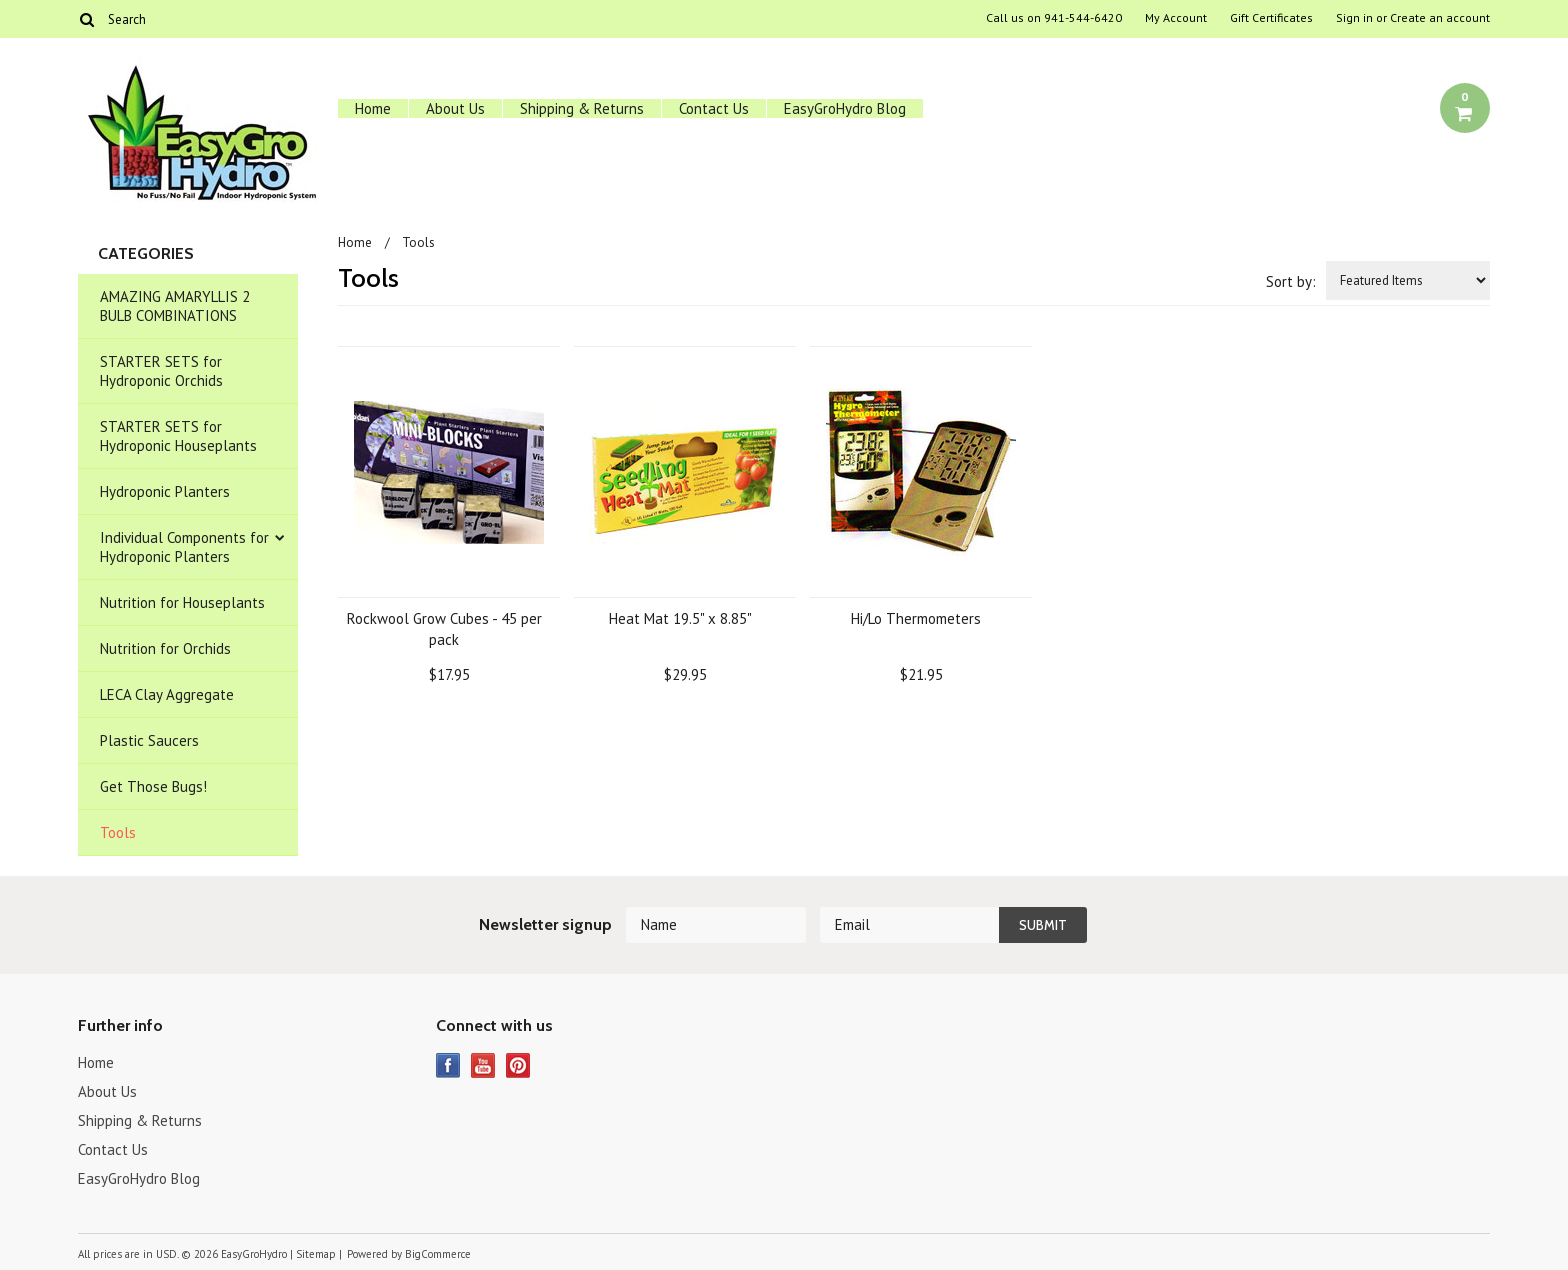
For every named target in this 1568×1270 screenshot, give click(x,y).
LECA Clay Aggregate (167, 694)
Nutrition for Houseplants (182, 602)
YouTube (483, 1065)
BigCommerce (438, 1254)
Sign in (1354, 18)
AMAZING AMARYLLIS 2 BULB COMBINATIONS (175, 306)
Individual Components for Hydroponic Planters (184, 547)
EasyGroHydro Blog (845, 108)
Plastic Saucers (149, 740)
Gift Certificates (1271, 18)
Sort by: (1291, 281)
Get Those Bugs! (153, 786)
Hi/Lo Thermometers (916, 618)
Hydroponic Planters (165, 491)
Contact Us (714, 108)
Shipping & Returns (582, 108)
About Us (455, 108)
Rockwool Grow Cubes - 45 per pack (444, 629)
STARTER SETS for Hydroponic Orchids (161, 371)
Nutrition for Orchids (165, 648)
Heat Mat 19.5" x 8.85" (680, 618)
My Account (1176, 18)
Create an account (1440, 18)
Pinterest (518, 1065)
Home (373, 108)
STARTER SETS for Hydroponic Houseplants (178, 436)
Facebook (448, 1065)
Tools (118, 832)
